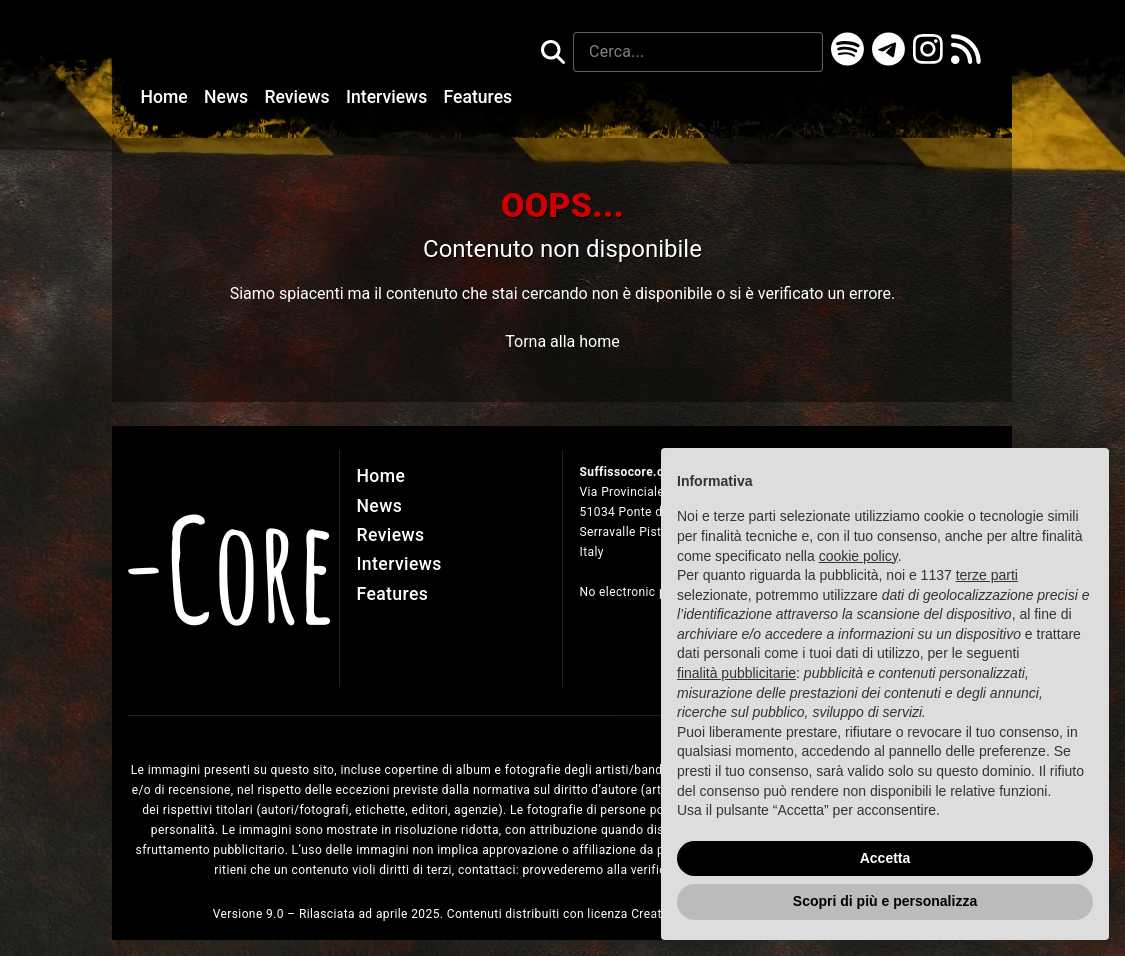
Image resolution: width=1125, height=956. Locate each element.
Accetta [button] (885, 858)
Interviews (389, 97)
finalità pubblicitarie (736, 673)
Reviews (299, 97)
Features (478, 97)
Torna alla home (562, 341)
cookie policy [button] (858, 556)
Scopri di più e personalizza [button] (885, 902)
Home (166, 97)
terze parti (987, 575)
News (228, 97)
